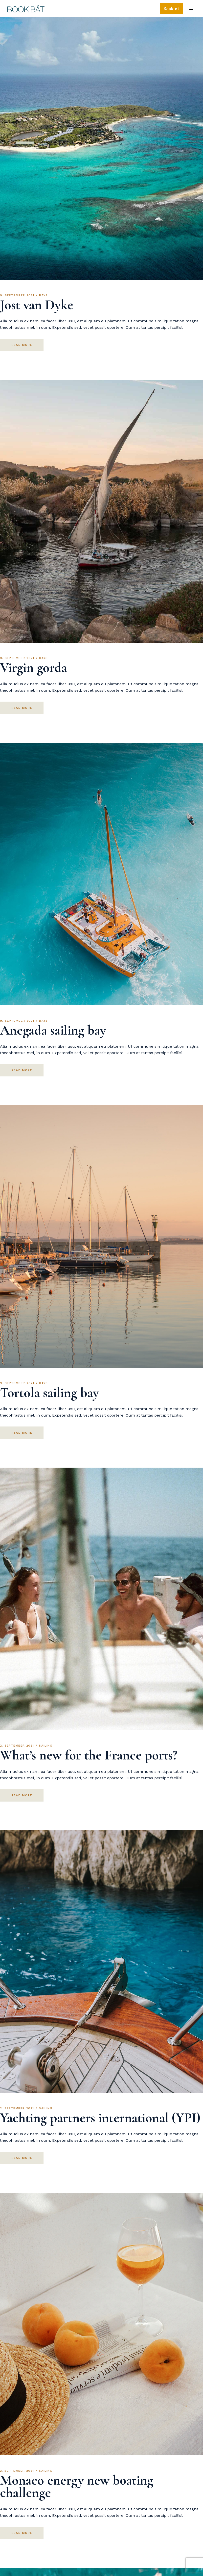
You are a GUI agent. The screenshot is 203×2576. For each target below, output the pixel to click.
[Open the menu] (192, 8)
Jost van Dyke (36, 305)
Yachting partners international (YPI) (100, 2118)
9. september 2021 (17, 295)
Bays (43, 295)
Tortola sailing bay (49, 1392)
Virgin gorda (33, 667)
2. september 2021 (17, 1745)
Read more (21, 345)
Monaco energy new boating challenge (76, 2486)
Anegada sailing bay (53, 1030)
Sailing (45, 1745)
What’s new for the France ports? (88, 1755)
